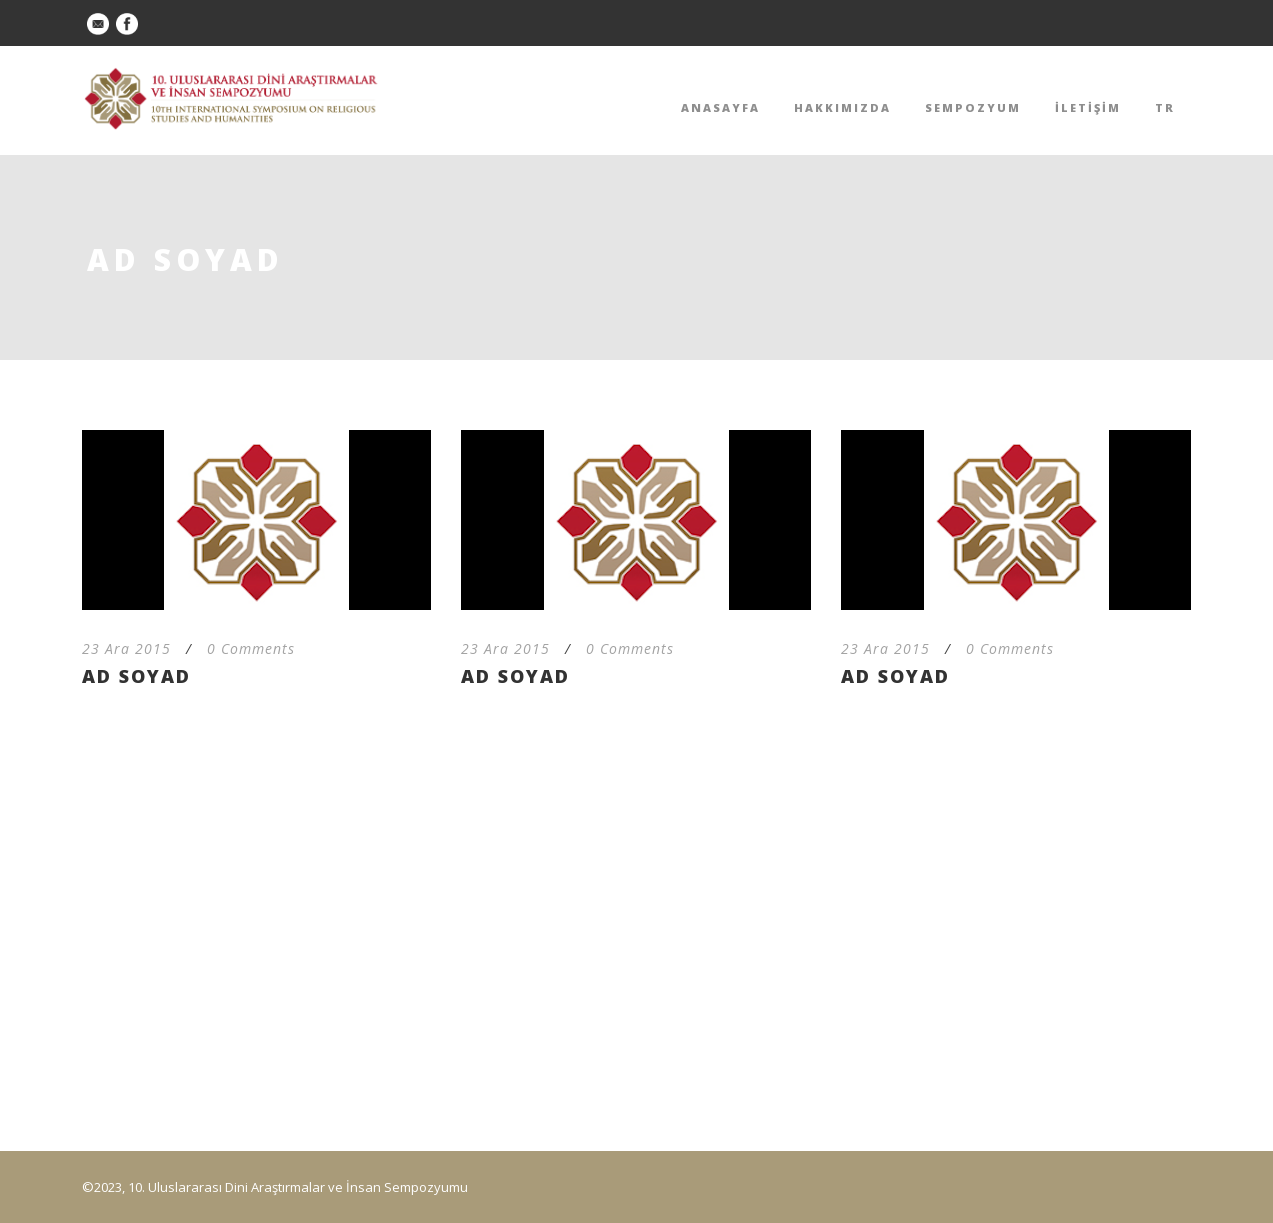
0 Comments (251, 648)
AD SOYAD (136, 676)
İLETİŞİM (1088, 107)
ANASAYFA (720, 107)
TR (1165, 107)
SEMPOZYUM (973, 107)
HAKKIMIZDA (842, 107)
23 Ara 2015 (126, 648)
